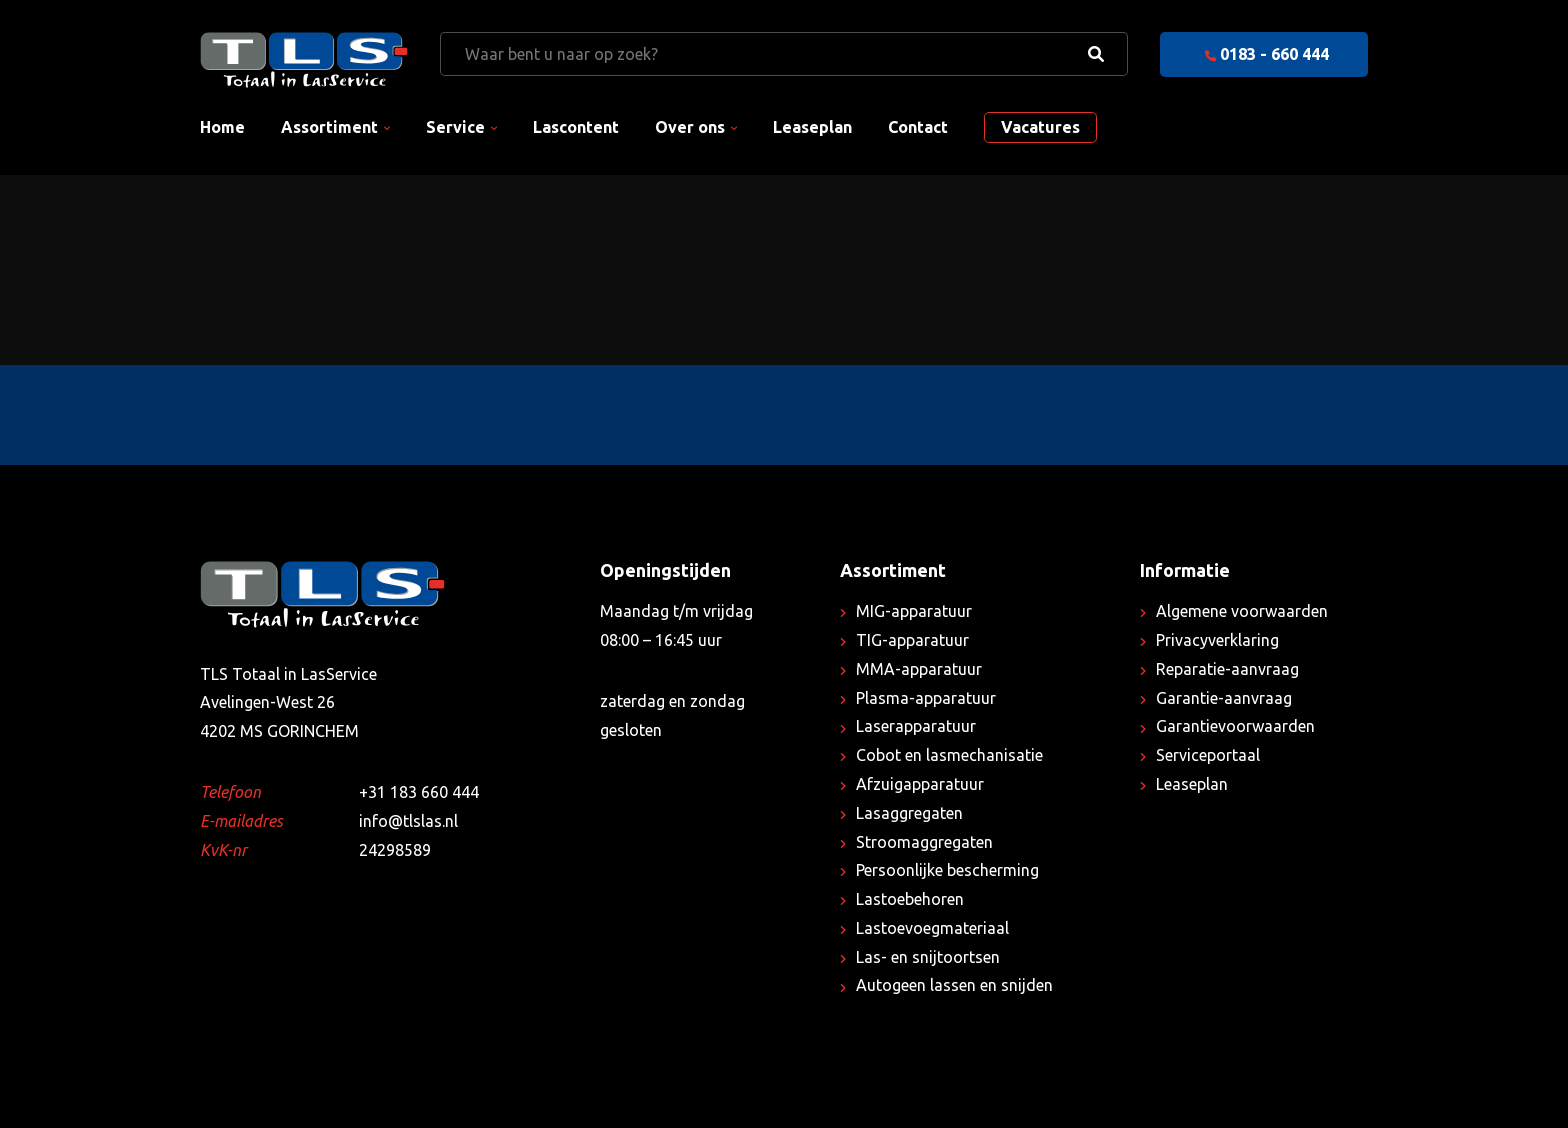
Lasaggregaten (909, 813)
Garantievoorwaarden (1235, 726)
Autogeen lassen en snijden (954, 985)
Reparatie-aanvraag (1227, 669)
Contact (918, 127)
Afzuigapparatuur (920, 784)
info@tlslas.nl (408, 821)
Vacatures (1040, 127)
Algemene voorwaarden (1242, 611)
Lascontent (576, 127)
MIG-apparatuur (914, 611)
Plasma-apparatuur (926, 698)
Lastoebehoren (910, 899)
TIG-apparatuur (912, 640)
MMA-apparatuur (919, 669)
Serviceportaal (1208, 755)
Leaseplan (812, 127)
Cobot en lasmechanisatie (949, 755)
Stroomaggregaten (924, 842)
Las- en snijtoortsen (928, 957)
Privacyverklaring (1217, 640)
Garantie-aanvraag (1224, 698)
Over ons (690, 127)
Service (455, 127)
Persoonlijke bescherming (947, 870)
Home (222, 127)
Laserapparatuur (916, 726)
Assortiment (329, 127)
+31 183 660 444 (419, 792)
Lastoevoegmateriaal (932, 928)
